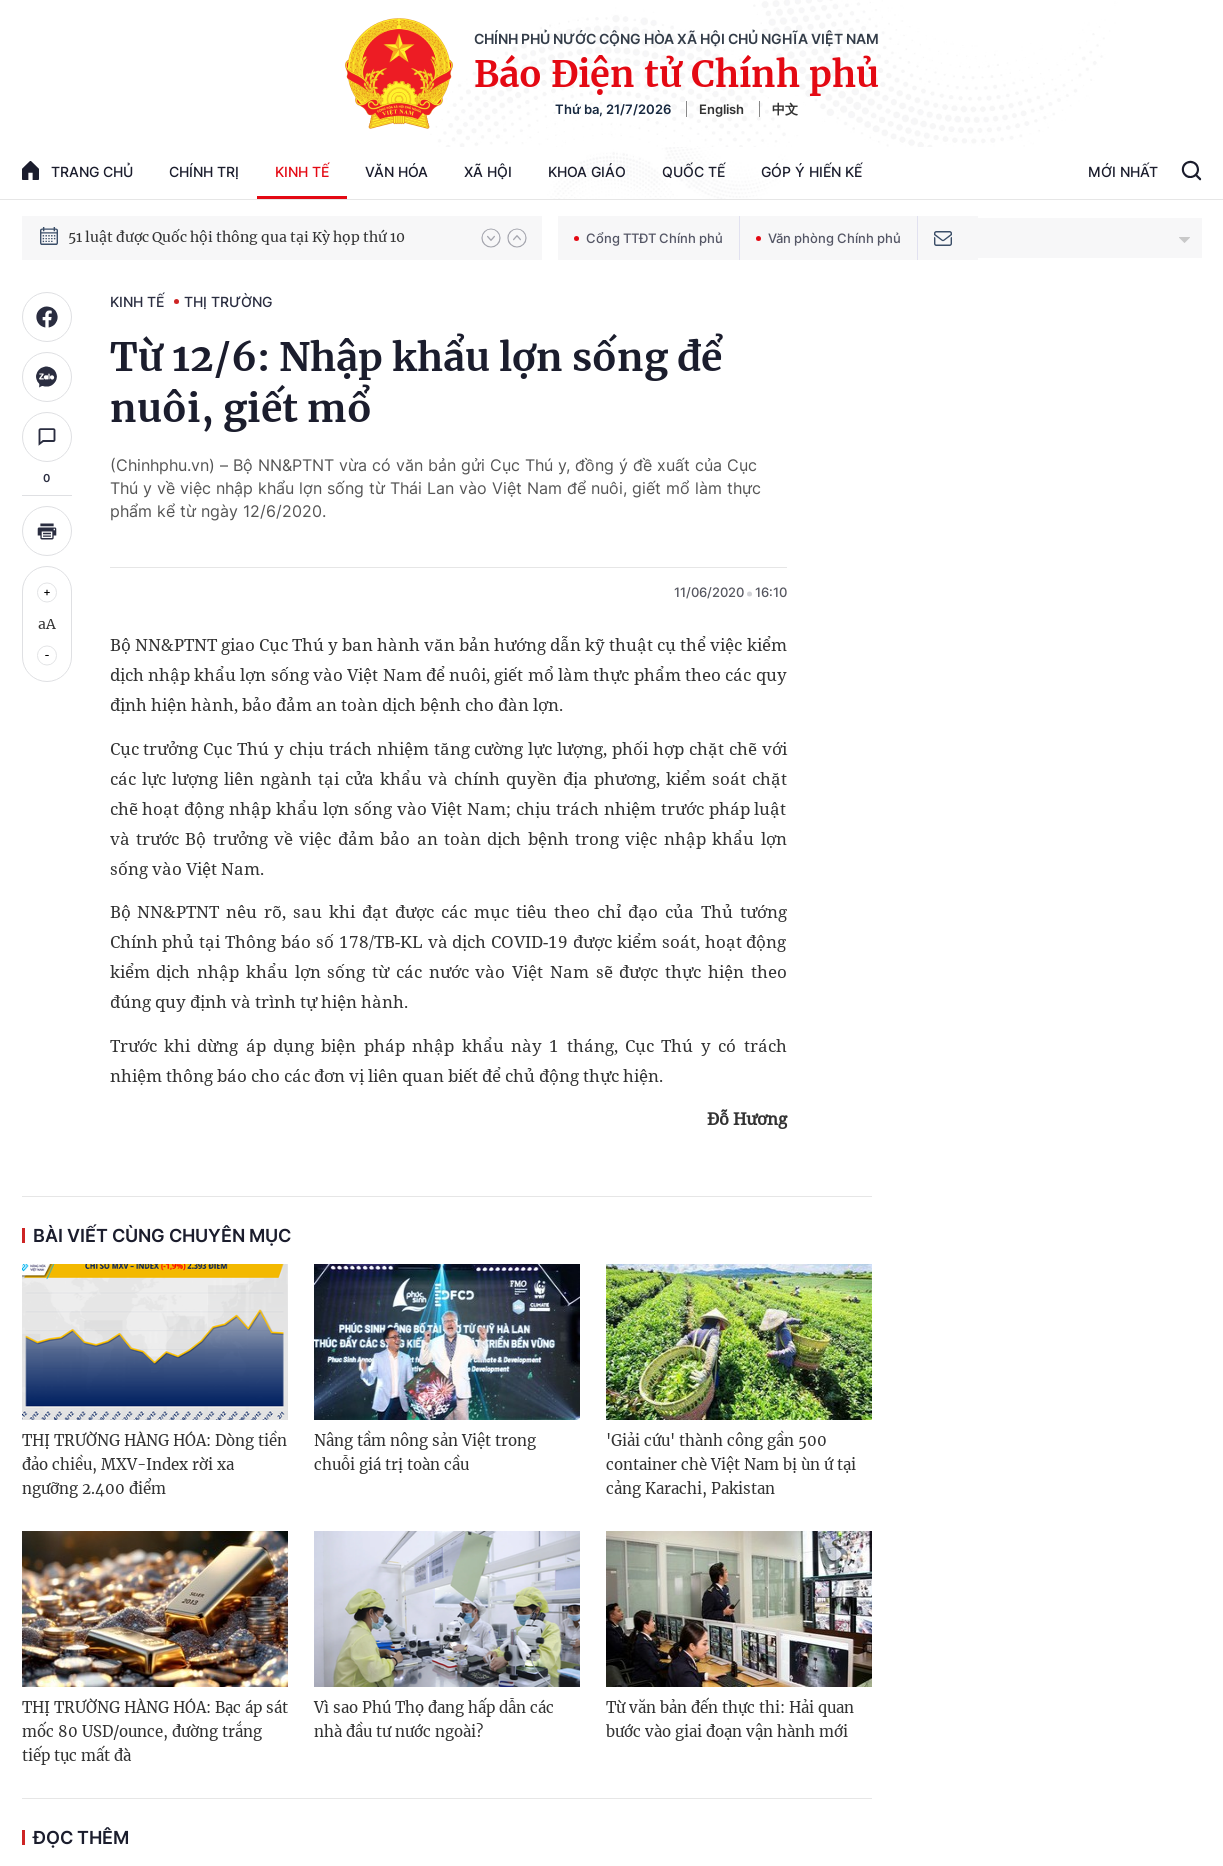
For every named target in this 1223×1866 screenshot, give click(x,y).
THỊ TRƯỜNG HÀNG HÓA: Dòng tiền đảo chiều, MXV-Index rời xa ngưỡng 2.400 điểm (154, 1464)
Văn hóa (396, 171)
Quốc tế (693, 171)
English (721, 109)
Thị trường (228, 301)
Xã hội (488, 171)
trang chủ (77, 170)
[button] (491, 238)
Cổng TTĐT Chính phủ (648, 238)
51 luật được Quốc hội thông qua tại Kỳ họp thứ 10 (236, 237)
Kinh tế (302, 171)
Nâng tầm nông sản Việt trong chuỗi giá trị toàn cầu (425, 1452)
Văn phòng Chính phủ (828, 238)
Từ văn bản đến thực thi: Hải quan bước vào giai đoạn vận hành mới (730, 1719)
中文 (785, 109)
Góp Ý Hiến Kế (811, 171)
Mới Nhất (1123, 171)
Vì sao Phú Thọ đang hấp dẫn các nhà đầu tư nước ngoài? (434, 1719)
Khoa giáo (587, 171)
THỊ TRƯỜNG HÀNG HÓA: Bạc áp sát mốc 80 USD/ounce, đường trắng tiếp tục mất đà (155, 1731)
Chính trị (204, 171)
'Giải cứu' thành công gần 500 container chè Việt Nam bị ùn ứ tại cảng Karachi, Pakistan (731, 1464)
